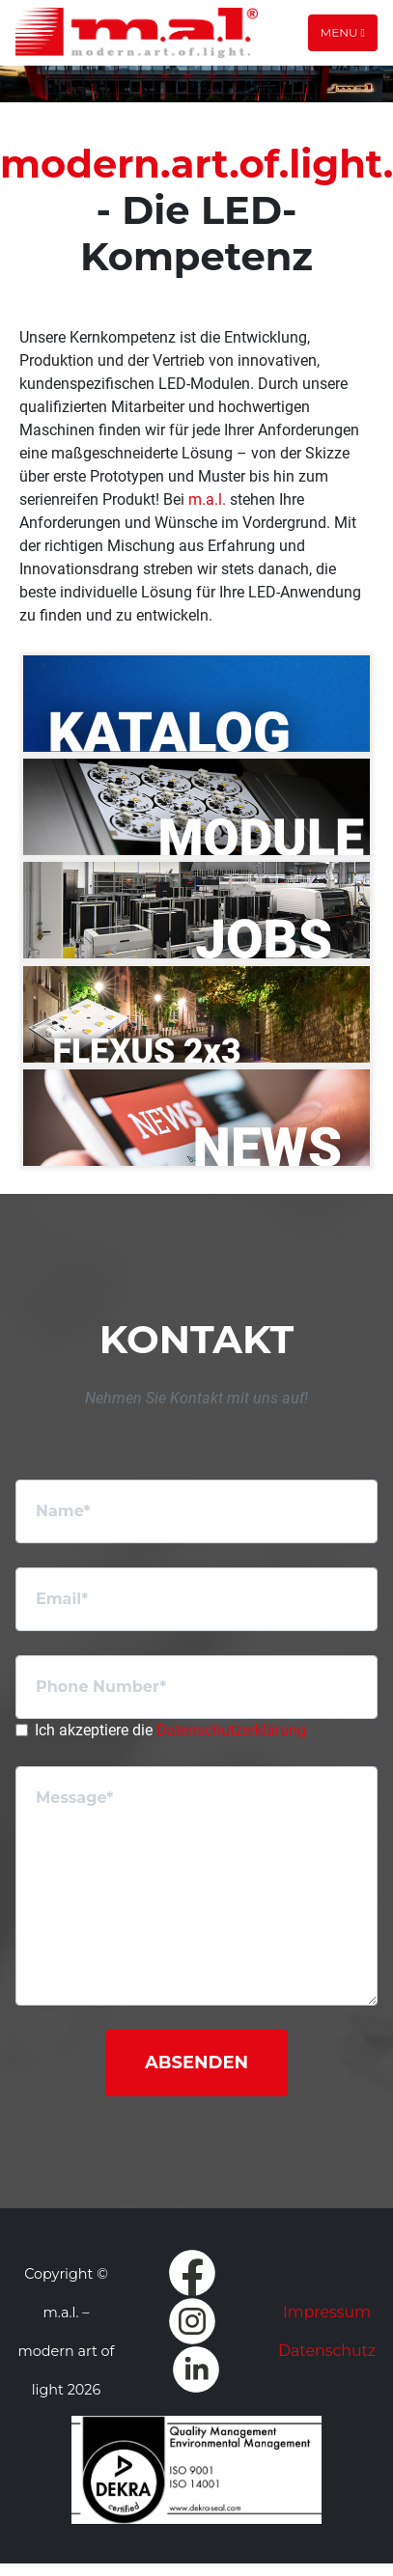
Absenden (196, 2062)
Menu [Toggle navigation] (343, 32)
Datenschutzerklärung (231, 1730)
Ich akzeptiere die (170, 1730)
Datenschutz (327, 2350)
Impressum (327, 2312)
